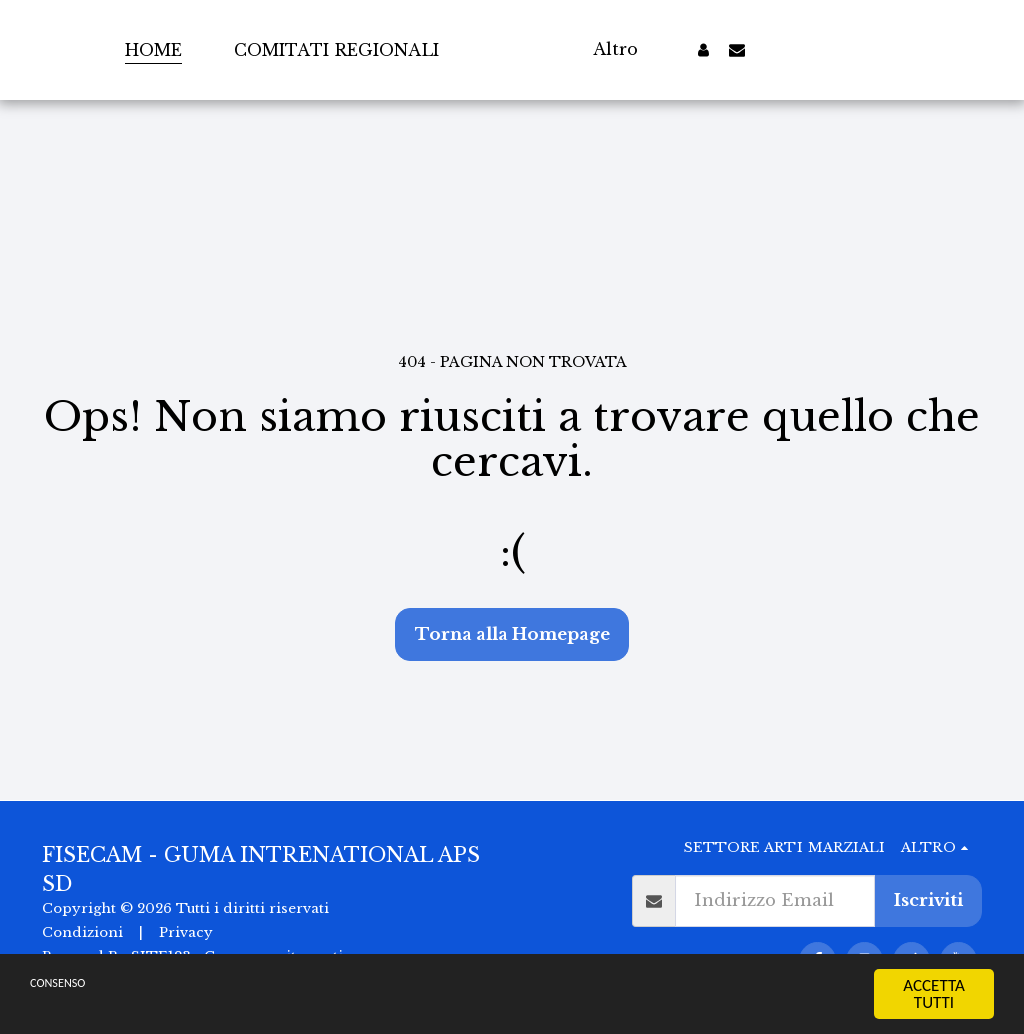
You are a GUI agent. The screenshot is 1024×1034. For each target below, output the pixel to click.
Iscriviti (928, 900)
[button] (782, 49)
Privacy (186, 932)
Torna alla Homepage (512, 634)
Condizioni (82, 932)
